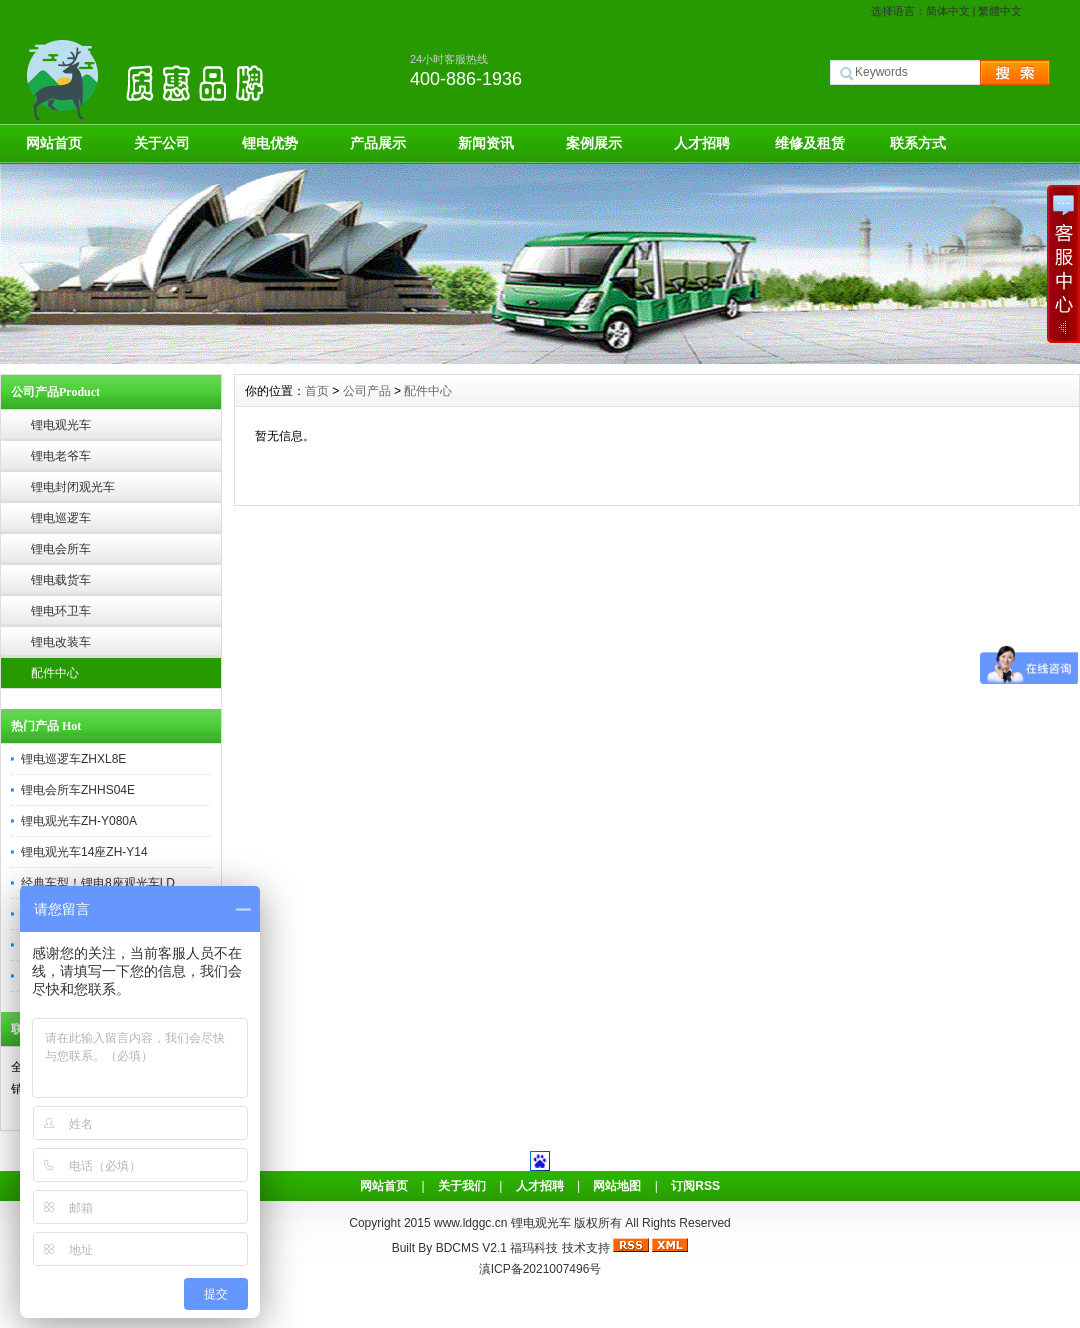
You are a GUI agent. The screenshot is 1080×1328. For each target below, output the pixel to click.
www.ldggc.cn (472, 1223)
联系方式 (918, 143)
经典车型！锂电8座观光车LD (98, 883)
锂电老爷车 (61, 456)
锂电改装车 (61, 642)
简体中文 (948, 11)
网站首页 (54, 143)
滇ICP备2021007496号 (540, 1269)
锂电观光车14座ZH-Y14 (84, 852)
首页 (317, 391)
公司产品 (367, 391)
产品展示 (378, 143)
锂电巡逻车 (61, 518)
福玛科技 (534, 1248)
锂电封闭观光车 (73, 487)
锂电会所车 (61, 549)
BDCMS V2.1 (471, 1248)
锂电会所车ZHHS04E (78, 790)
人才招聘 (702, 143)
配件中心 (55, 673)
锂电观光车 (61, 425)
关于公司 (162, 143)
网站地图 (617, 1186)
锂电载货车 (61, 580)
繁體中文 (1000, 11)
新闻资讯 (486, 143)
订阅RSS (695, 1186)
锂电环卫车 (61, 611)
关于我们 (462, 1186)
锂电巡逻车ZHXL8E (73, 759)
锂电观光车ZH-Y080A (79, 821)
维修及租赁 (810, 143)
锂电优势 (270, 143)
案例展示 (594, 143)
